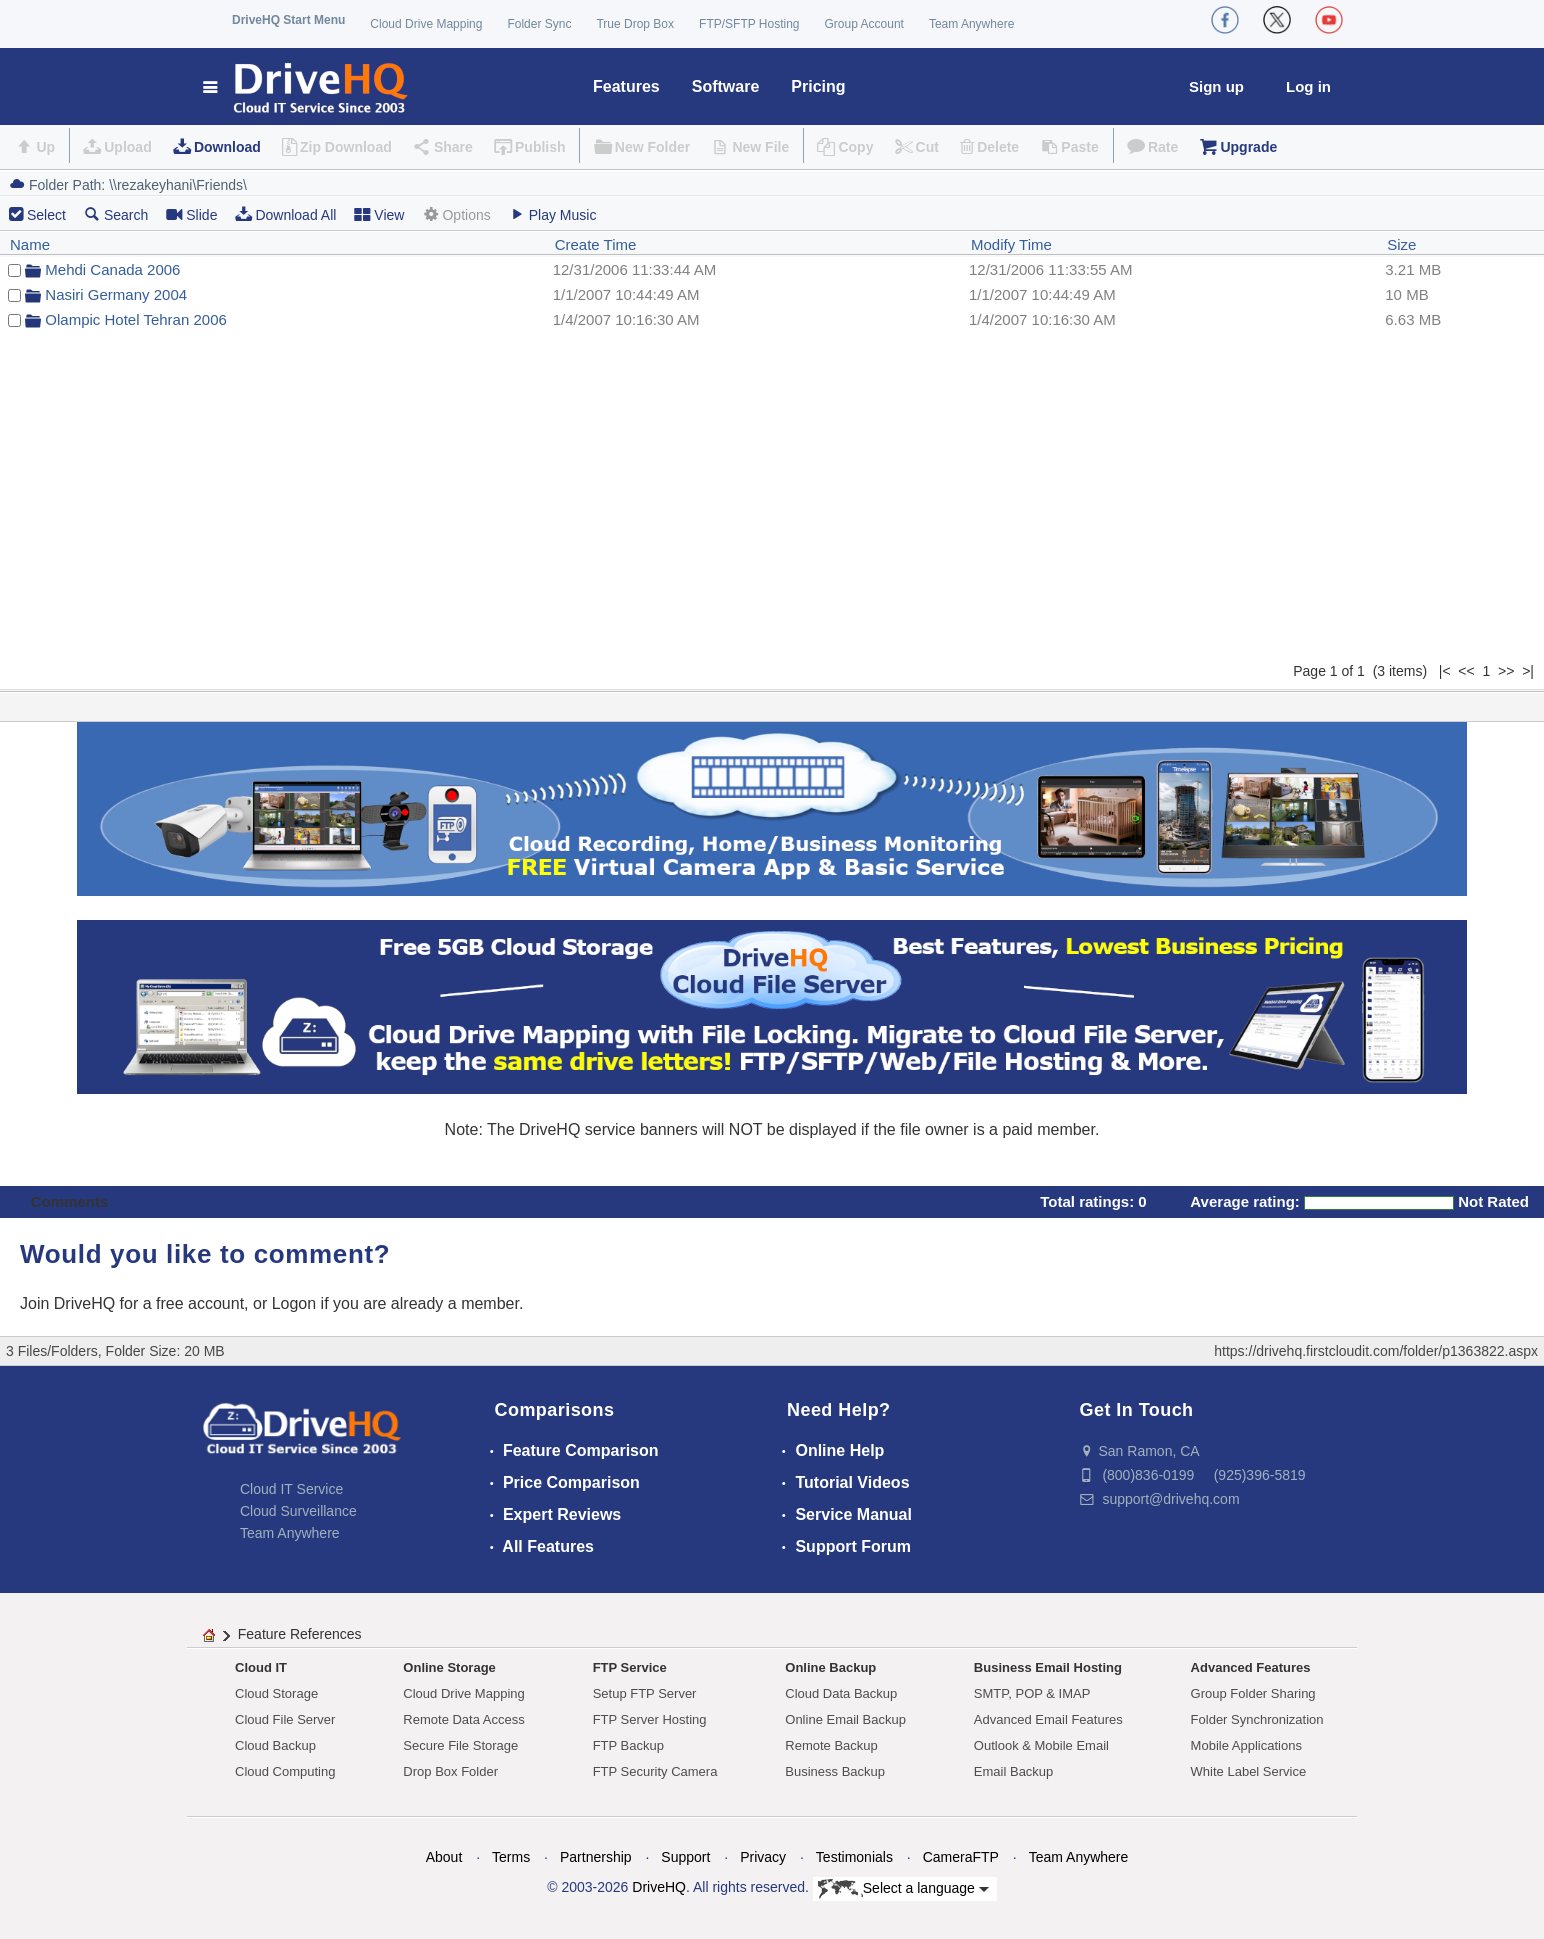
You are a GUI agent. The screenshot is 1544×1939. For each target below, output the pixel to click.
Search (116, 214)
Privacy (763, 1857)
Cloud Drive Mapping (426, 24)
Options (456, 214)
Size (1401, 244)
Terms (511, 1857)
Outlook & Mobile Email (1041, 1745)
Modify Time (1011, 244)
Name (30, 244)
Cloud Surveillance (298, 1511)
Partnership (596, 1857)
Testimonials (854, 1857)
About (444, 1857)
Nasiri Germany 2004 (116, 294)
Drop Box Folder (450, 1771)
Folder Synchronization (1257, 1719)
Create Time (596, 244)
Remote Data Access (463, 1719)
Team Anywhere (971, 24)
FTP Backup (628, 1745)
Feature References (300, 1634)
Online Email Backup (845, 1719)
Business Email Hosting (1048, 1667)
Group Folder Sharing (1253, 1693)
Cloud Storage (276, 1693)
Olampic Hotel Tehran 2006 (136, 319)
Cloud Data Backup (841, 1693)
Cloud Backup (275, 1745)
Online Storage (449, 1667)
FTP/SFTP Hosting (749, 24)
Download (227, 147)
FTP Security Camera (655, 1771)
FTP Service (630, 1667)
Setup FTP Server (645, 1693)
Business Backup (835, 1771)
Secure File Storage (460, 1745)
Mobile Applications (1246, 1745)
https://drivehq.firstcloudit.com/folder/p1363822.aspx (1376, 1351)
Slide (191, 214)
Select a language (903, 1889)
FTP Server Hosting (650, 1719)
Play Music (553, 214)
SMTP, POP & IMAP (1032, 1693)
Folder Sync (539, 24)
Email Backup (1013, 1771)
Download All (285, 214)
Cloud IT (261, 1667)
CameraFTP (961, 1857)
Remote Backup (831, 1745)
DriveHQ (659, 1887)
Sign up (1216, 86)
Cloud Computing (285, 1771)
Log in (1308, 86)
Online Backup (830, 1667)
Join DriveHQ (70, 1303)
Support (685, 1857)
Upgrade (1248, 147)
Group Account (864, 24)
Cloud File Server (285, 1719)
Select (46, 215)
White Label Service (1249, 1771)
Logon (294, 1303)
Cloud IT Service (291, 1489)
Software (726, 86)
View (379, 214)
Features (626, 86)
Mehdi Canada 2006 (112, 269)
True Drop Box (635, 24)
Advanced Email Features (1048, 1719)
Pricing (818, 86)
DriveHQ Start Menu (288, 20)
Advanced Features (1251, 1667)
